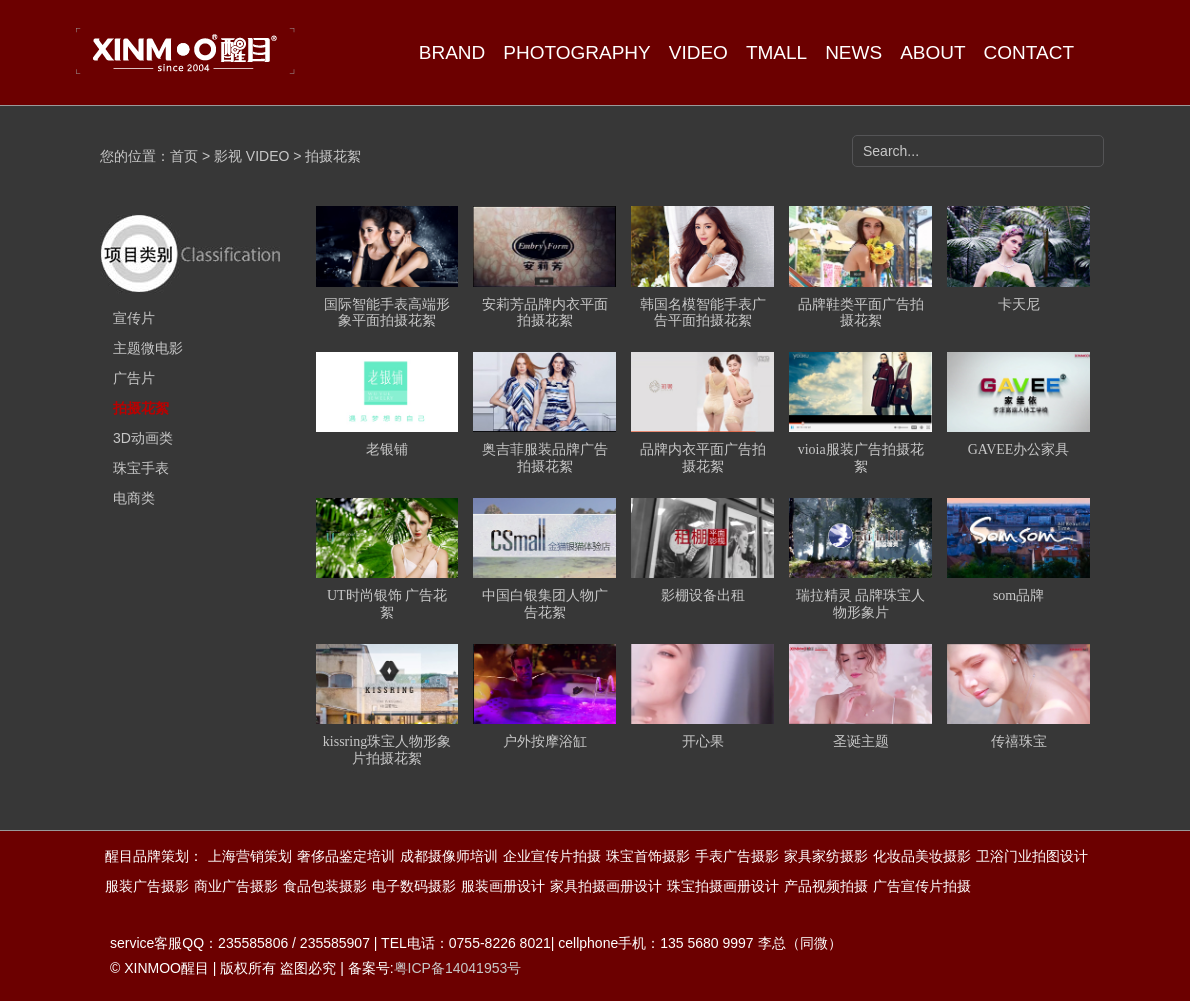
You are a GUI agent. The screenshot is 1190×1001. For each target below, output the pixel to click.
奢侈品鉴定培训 (346, 856)
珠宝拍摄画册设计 (723, 886)
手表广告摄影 (737, 856)
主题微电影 (148, 348)
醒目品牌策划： (154, 856)
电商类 (134, 498)
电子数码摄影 (414, 886)
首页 (184, 156)
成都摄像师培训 (449, 856)
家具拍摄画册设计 (606, 886)
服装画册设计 (503, 886)
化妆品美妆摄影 (922, 856)
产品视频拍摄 (826, 886)
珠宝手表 (141, 468)
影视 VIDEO (251, 156)
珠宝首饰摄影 (648, 856)
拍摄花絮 (141, 408)
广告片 (134, 378)
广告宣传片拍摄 (922, 886)
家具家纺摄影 (826, 856)
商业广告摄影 (236, 886)
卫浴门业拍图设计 (1032, 856)
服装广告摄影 (147, 886)
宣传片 (134, 318)
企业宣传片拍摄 (552, 856)
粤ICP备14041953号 (458, 968)
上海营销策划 (250, 856)
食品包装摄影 (325, 886)
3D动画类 (143, 438)
